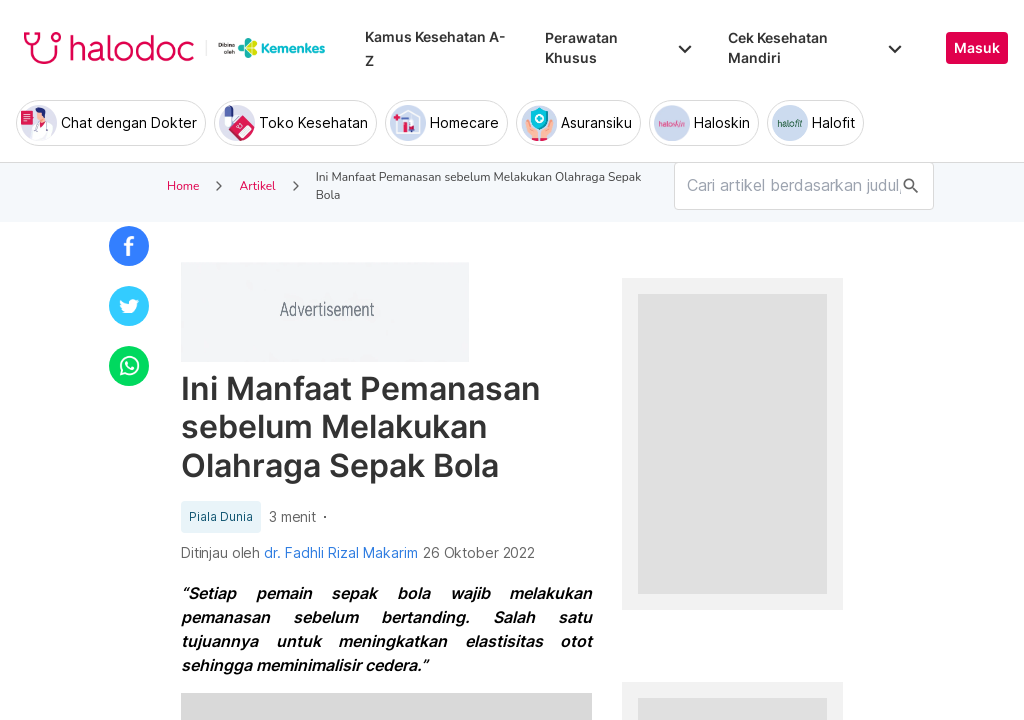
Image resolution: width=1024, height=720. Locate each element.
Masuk (977, 48)
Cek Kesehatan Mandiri (817, 47)
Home (183, 186)
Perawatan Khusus (620, 47)
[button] (129, 246)
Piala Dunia (221, 517)
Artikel (257, 186)
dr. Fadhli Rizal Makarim (341, 553)
